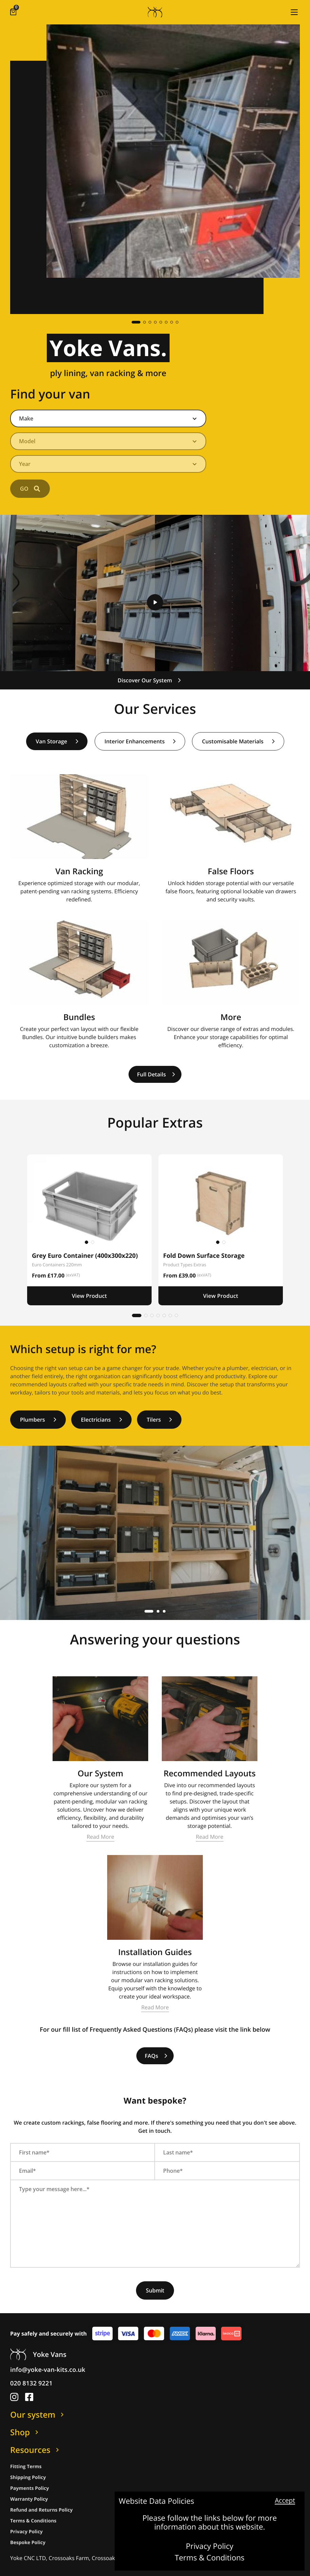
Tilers (160, 1419)
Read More (100, 1836)
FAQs (156, 2056)
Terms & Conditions (210, 2558)
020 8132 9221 (31, 2383)
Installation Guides (155, 1952)
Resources (35, 2449)
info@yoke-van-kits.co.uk (47, 2370)
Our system (38, 2414)
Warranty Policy (29, 2499)
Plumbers (38, 1419)
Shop (25, 2432)
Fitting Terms (26, 2466)
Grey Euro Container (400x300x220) (85, 1256)
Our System (100, 1773)
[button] (294, 12)
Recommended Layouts (209, 1773)
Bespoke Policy (27, 2542)
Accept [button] (285, 2500)
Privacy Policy (209, 2546)
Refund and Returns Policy (41, 2510)
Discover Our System (149, 680)
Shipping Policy (28, 2477)
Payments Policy (29, 2488)
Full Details (156, 1074)
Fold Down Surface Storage (204, 1256)
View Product (89, 1296)
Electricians (102, 1419)
